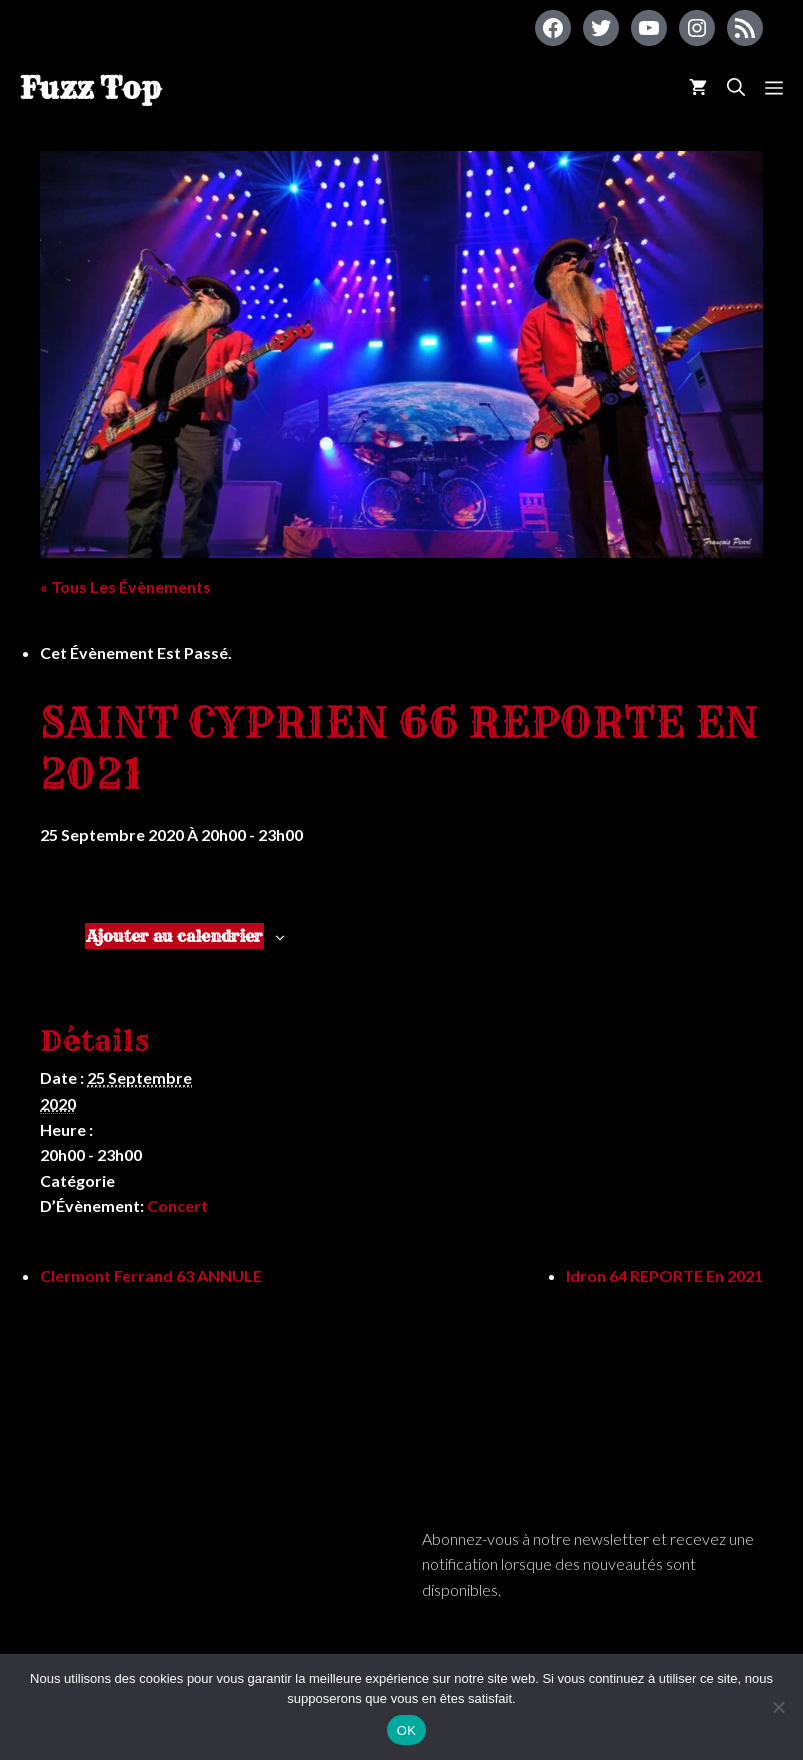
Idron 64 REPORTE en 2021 (664, 1275)
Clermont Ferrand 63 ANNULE (151, 1275)
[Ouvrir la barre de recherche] (736, 87)
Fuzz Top (90, 88)
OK (406, 1730)
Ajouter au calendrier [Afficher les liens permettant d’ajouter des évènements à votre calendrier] (174, 936)
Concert (177, 1205)
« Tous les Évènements (125, 586)
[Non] (778, 1707)
